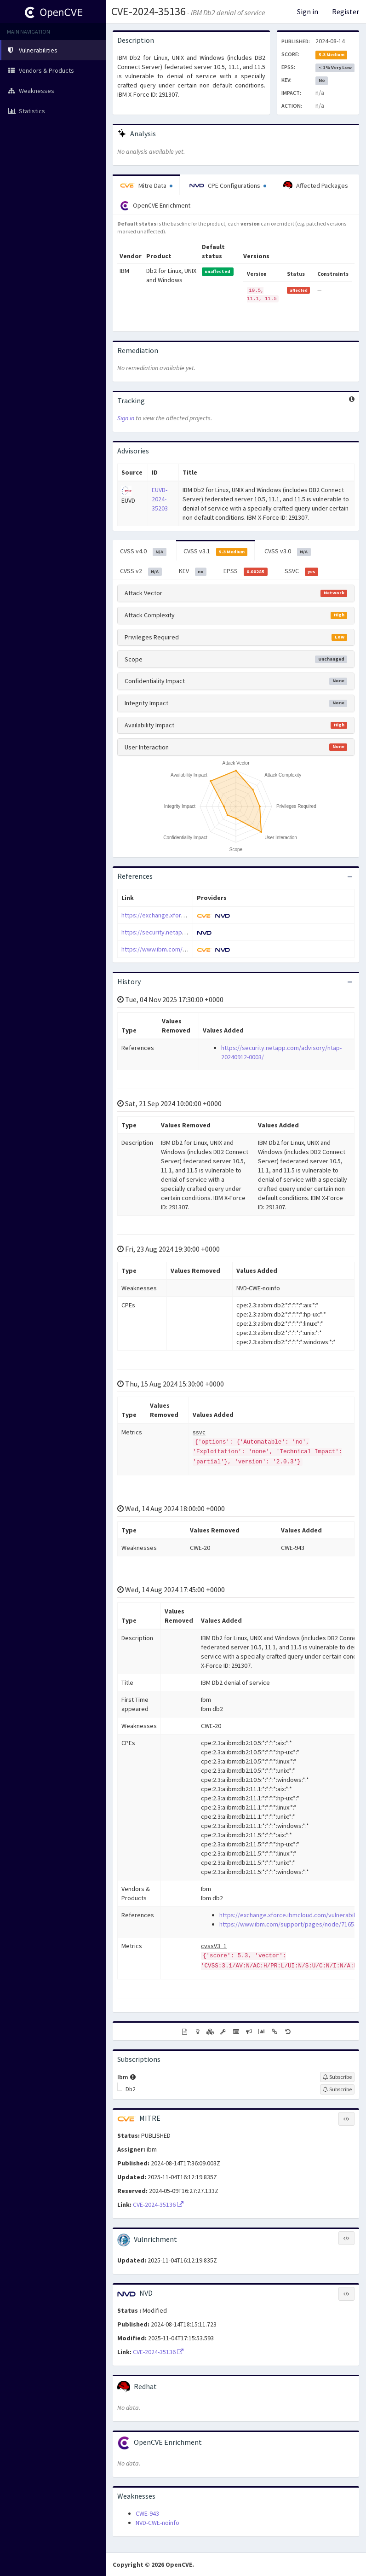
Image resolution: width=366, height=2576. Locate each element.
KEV (193, 571)
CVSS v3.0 (287, 551)
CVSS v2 (141, 571)
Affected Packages (315, 185)
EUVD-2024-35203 (160, 499)
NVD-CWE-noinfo (157, 2522)
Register (345, 11)
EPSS (245, 571)
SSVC (302, 571)
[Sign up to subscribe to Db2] (337, 2089)
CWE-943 (147, 2513)
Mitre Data (146, 185)
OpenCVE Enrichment (155, 205)
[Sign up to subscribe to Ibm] (337, 2077)
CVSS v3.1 (215, 551)
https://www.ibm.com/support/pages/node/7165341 (291, 1924)
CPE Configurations (227, 185)
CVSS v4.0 (143, 551)
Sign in (307, 11)
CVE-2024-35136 (148, 11)
